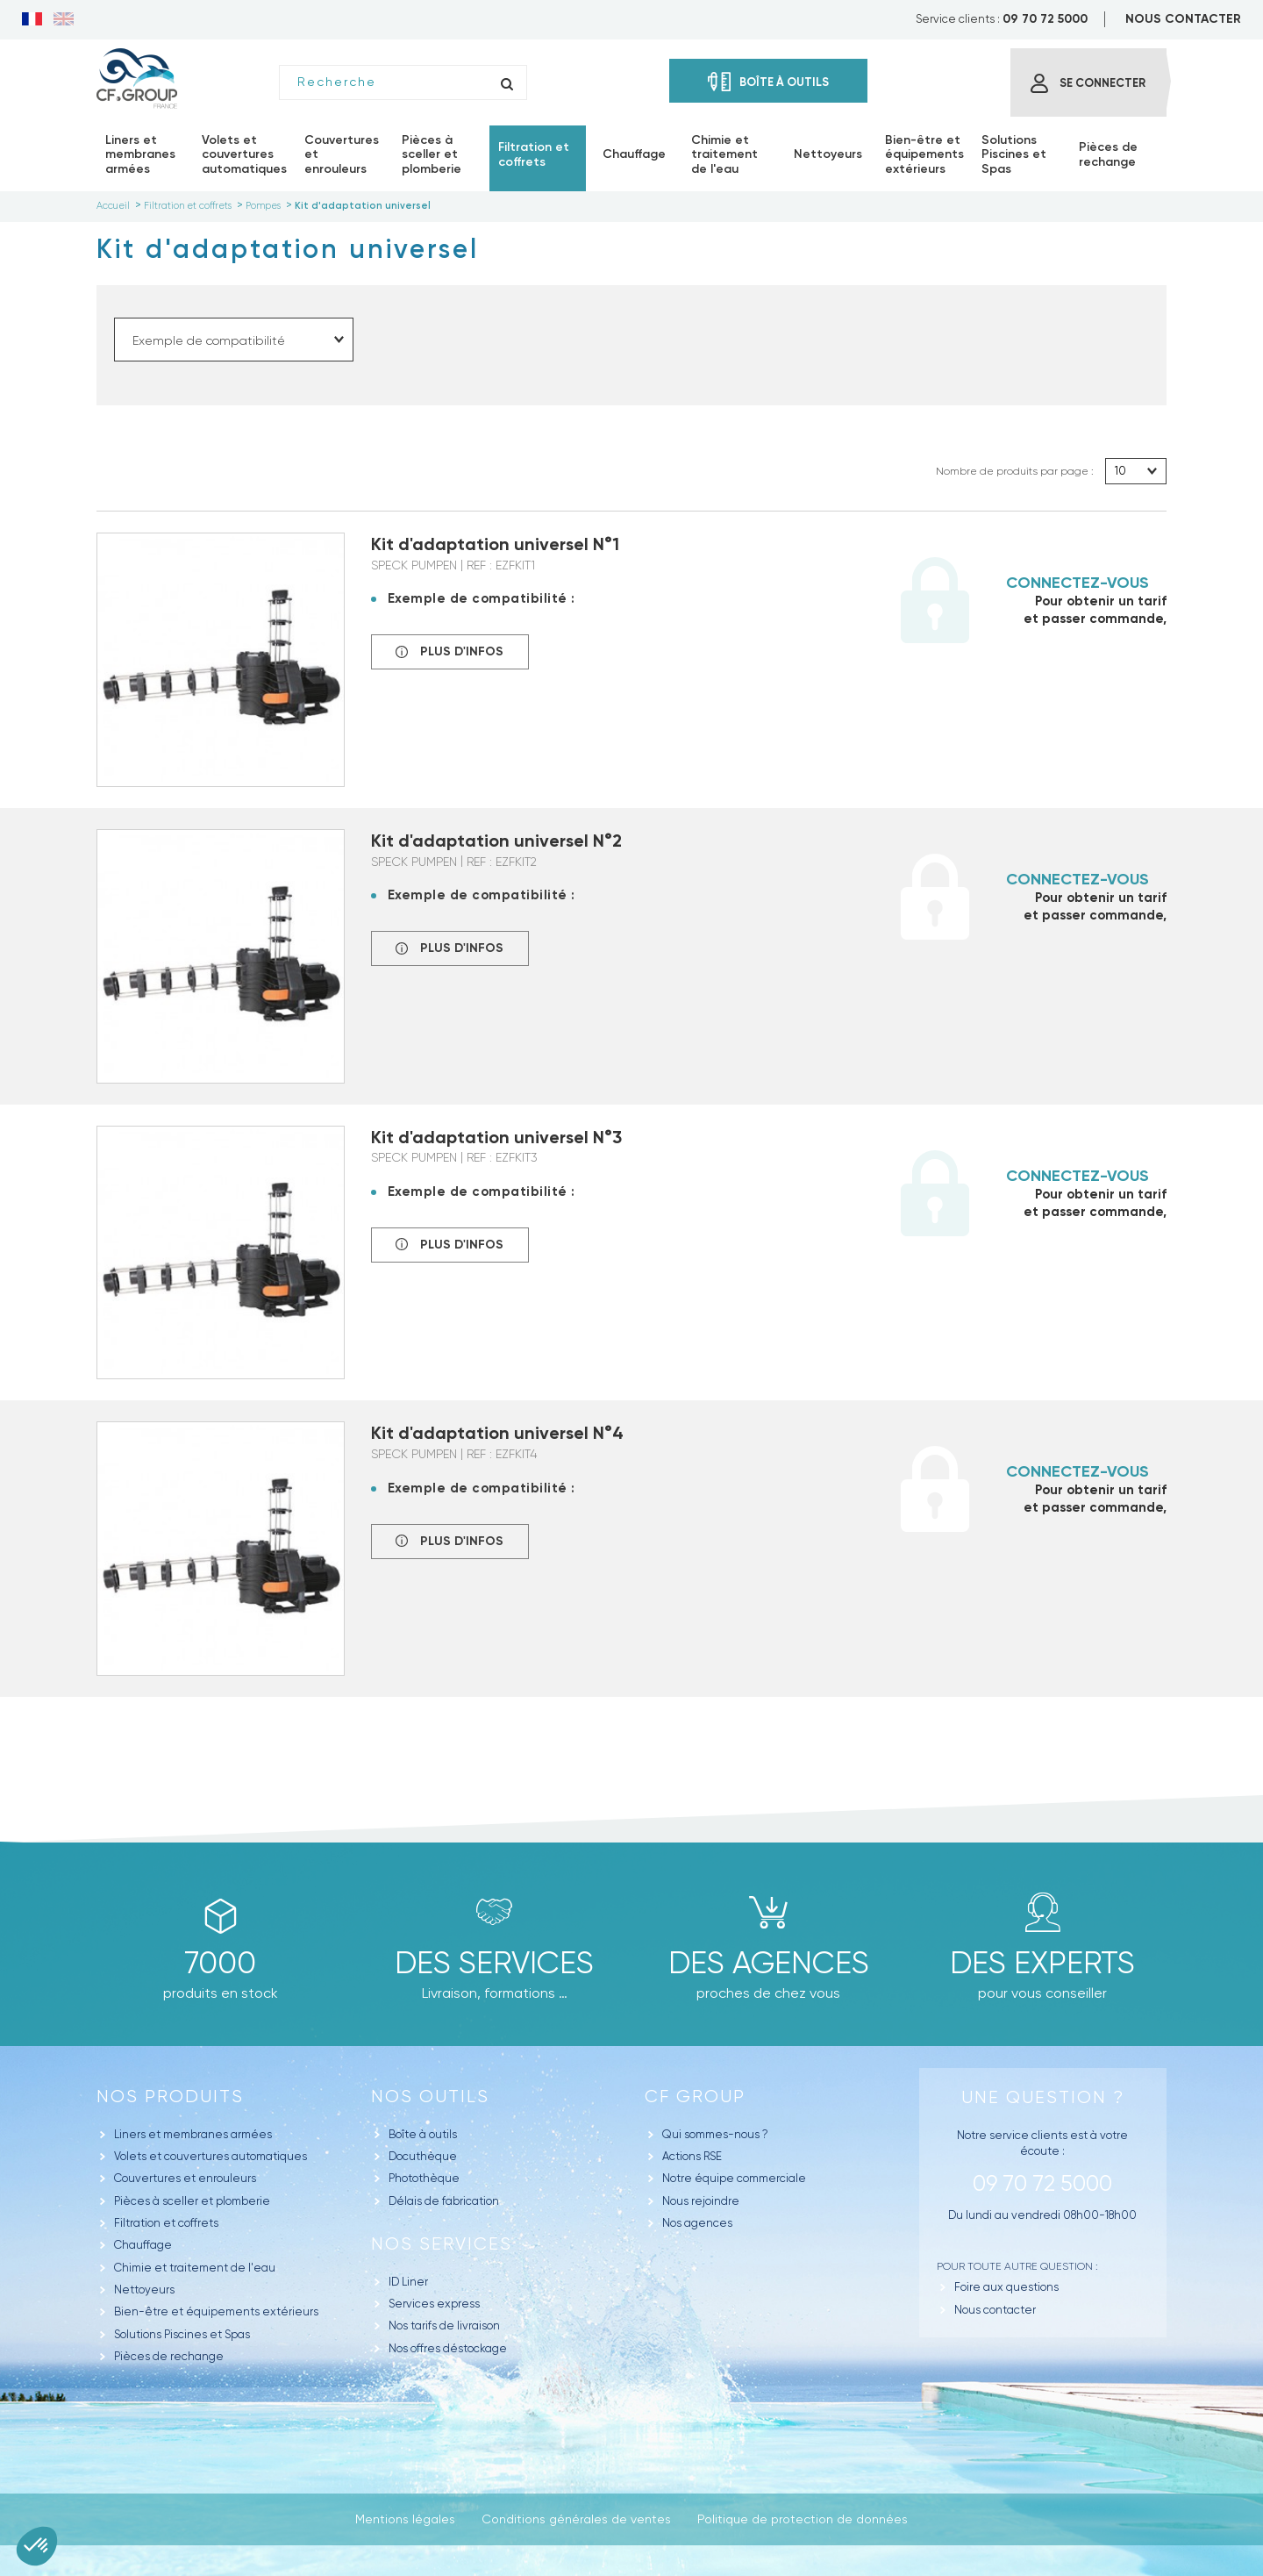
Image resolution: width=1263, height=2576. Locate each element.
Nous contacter (995, 2309)
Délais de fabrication (444, 2200)
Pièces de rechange (169, 2356)
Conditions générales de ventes (576, 2519)
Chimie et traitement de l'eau (194, 2267)
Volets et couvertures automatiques (210, 2156)
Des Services (494, 1962)
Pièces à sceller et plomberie (192, 2200)
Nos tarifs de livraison (444, 2325)
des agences (768, 1962)
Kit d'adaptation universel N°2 (496, 840)
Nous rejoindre (700, 2200)
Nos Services (441, 2244)
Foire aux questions (1006, 2286)
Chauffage (143, 2244)
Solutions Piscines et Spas (182, 2334)
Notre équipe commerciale (734, 2178)
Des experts (1042, 1962)
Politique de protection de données (802, 2519)
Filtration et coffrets (166, 2222)
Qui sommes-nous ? (715, 2134)
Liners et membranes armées (193, 2134)
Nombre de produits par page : (1015, 471)
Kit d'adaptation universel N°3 (496, 1137)
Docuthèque (423, 2156)
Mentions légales (405, 2519)
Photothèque (424, 2178)
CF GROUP (695, 2096)
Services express (434, 2303)
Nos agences (697, 2222)
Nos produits (170, 2096)
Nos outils (430, 2096)
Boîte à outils (423, 2134)
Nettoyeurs (144, 2289)
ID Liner (408, 2281)
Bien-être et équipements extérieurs (216, 2311)
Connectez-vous (1077, 582)
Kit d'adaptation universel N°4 (497, 1432)
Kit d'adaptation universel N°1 (495, 544)
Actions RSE (692, 2156)
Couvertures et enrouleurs (185, 2178)
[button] (37, 2546)
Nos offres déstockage (448, 2348)
